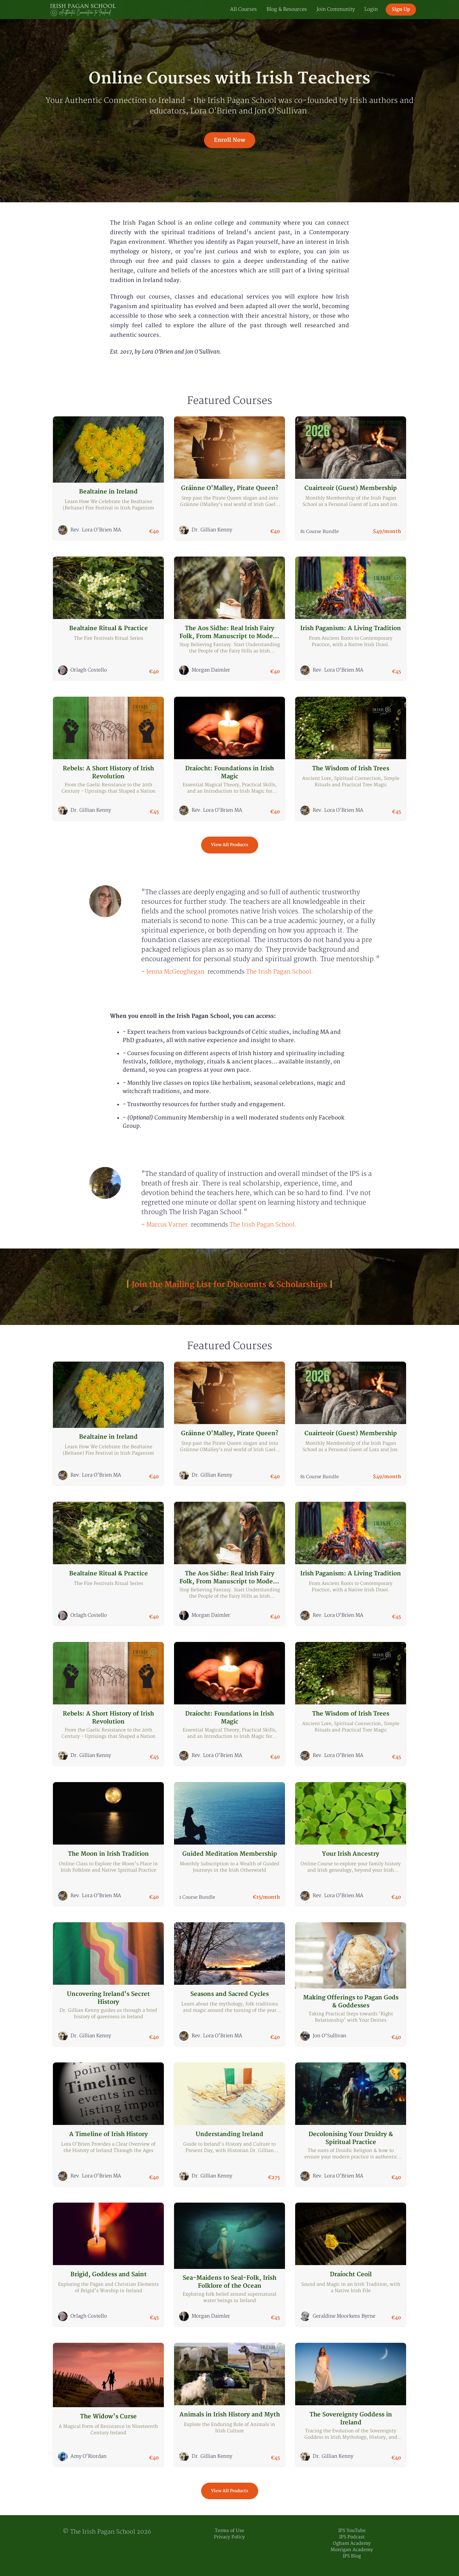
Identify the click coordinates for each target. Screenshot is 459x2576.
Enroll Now (229, 140)
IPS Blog (352, 2556)
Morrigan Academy (352, 2549)
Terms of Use (229, 2530)
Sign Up (401, 9)
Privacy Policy (229, 2537)
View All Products (229, 844)
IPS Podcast (352, 2537)
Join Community (336, 9)
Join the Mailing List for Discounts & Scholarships (229, 1285)
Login (371, 9)
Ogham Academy (352, 2543)
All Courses (243, 9)
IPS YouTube (352, 2530)
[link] (175, 971)
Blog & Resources (286, 9)
